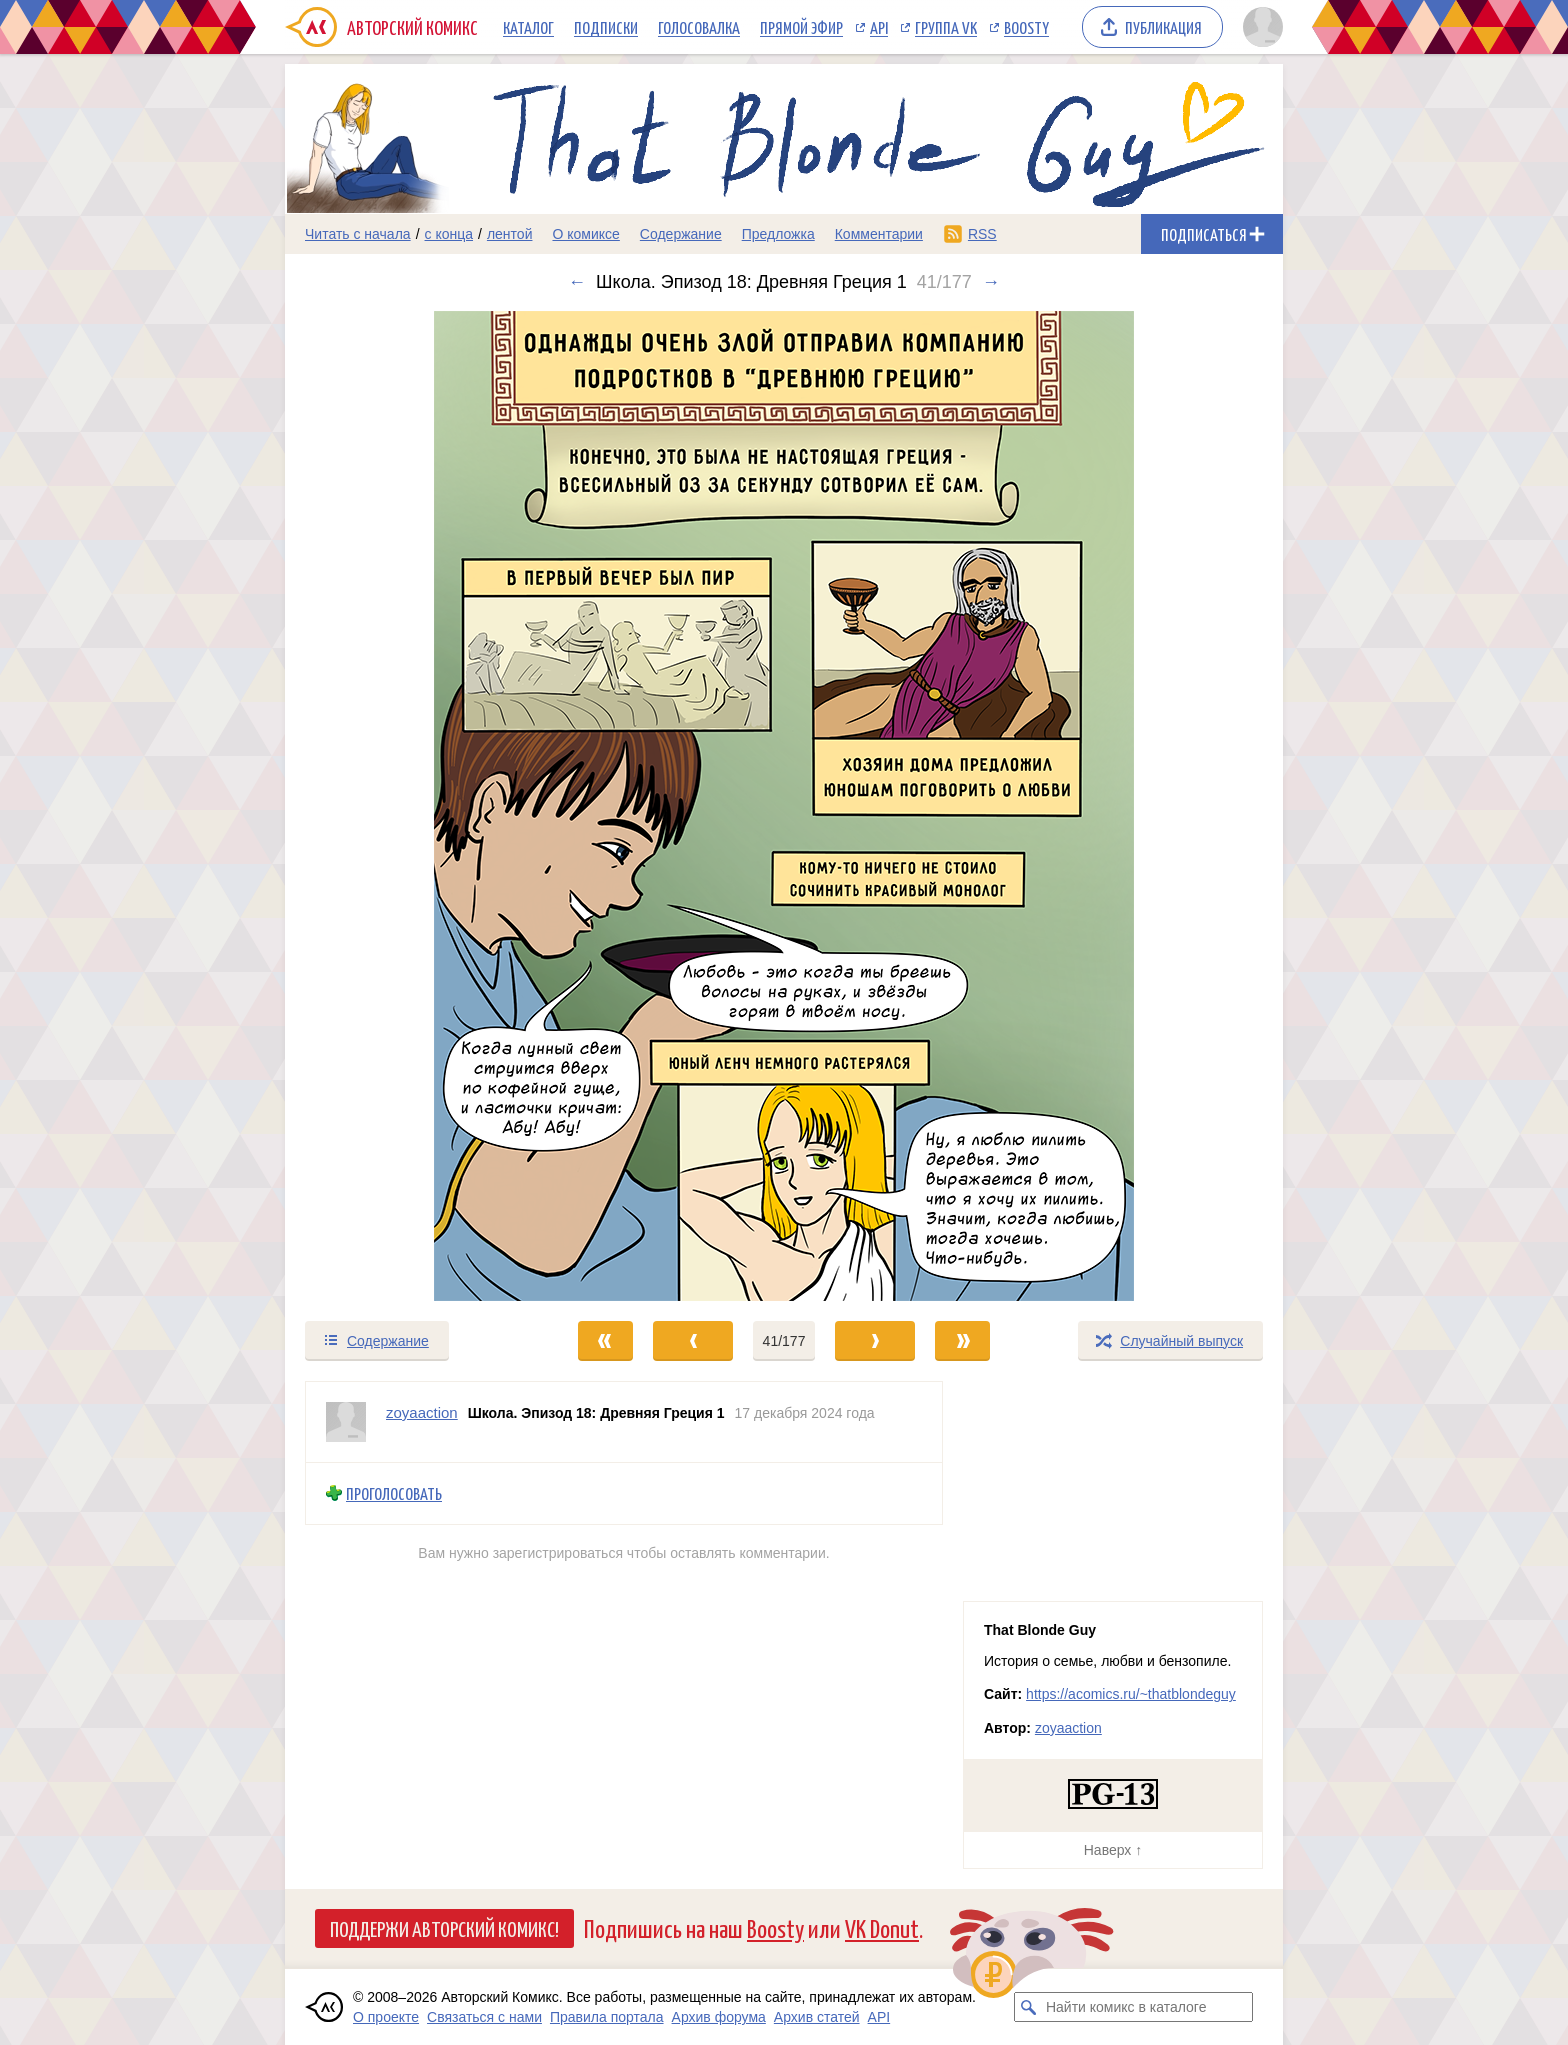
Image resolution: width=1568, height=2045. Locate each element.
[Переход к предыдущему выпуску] (410, 806)
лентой (510, 234)
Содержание (681, 234)
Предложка (778, 234)
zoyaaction (1068, 1728)
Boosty (1026, 27)
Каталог (528, 27)
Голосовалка (699, 27)
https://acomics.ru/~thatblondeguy (1131, 1694)
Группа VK (946, 27)
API (879, 27)
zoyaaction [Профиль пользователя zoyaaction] (422, 1412)
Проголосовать (394, 1493)
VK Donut (882, 1927)
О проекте (386, 2017)
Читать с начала (358, 234)
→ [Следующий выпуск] (991, 282)
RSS (982, 234)
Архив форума (719, 2017)
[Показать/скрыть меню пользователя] (1259, 27)
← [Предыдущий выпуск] (577, 282)
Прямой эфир (801, 27)
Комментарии (879, 234)
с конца (449, 234)
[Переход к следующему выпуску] (784, 806)
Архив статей (817, 2017)
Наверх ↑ (1113, 1850)
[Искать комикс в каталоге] (1029, 2007)
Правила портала (607, 2017)
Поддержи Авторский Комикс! (444, 1928)
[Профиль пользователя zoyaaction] (346, 1422)
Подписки (606, 27)
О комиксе (585, 234)
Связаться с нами (484, 2017)
